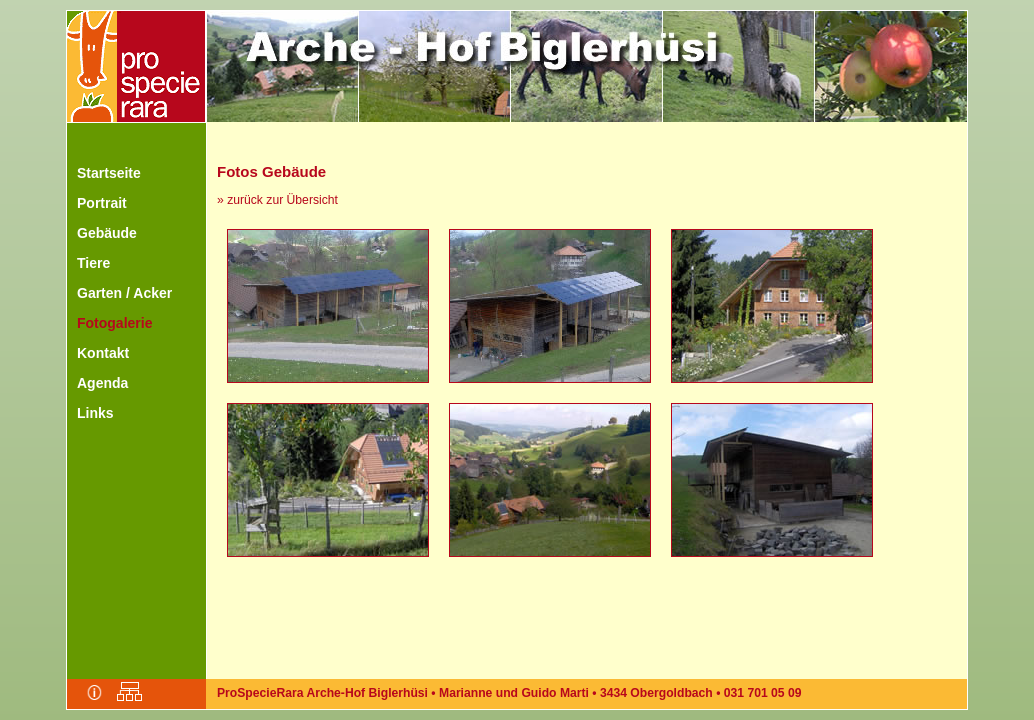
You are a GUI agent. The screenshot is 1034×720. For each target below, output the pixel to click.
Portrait (102, 203)
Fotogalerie (114, 323)
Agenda (102, 383)
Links (95, 413)
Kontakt (103, 353)
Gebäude (107, 233)
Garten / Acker (124, 293)
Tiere (93, 263)
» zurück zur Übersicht (277, 200)
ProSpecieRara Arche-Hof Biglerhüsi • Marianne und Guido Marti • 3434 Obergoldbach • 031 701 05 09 (509, 693)
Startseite (109, 173)
